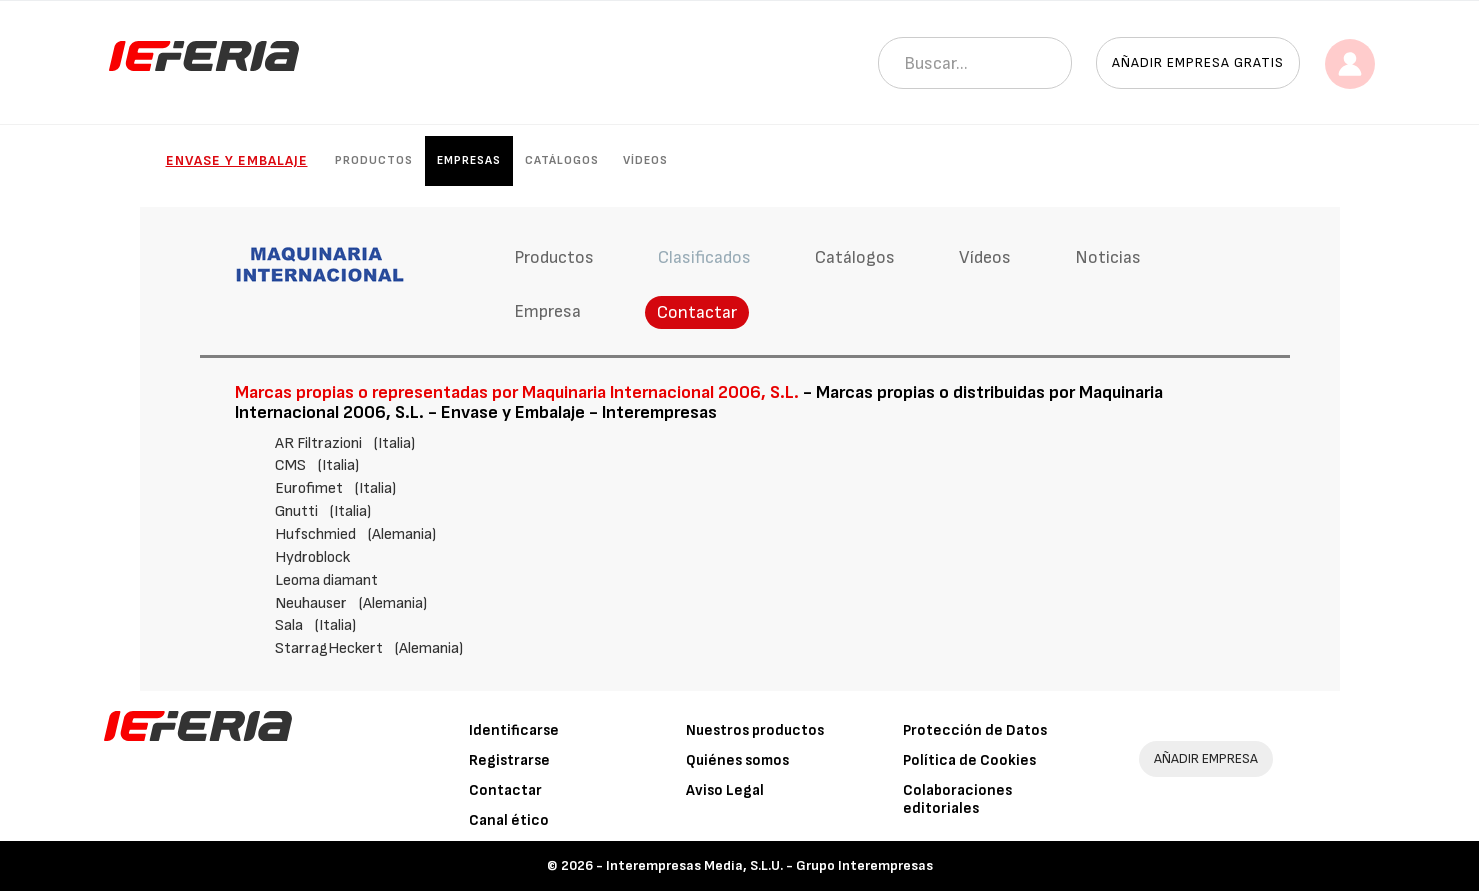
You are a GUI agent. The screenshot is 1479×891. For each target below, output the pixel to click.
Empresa (547, 311)
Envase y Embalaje (237, 160)
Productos (374, 160)
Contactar (697, 312)
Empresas (469, 160)
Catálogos (562, 160)
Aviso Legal (725, 790)
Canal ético (509, 820)
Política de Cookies (969, 760)
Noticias (1108, 257)
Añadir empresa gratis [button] (1198, 62)
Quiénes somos (737, 760)
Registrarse (509, 760)
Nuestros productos (755, 730)
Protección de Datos (975, 730)
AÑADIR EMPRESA (1206, 758)
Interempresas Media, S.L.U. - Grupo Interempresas (769, 865)
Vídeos (645, 160)
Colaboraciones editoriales (957, 799)
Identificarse (514, 730)
